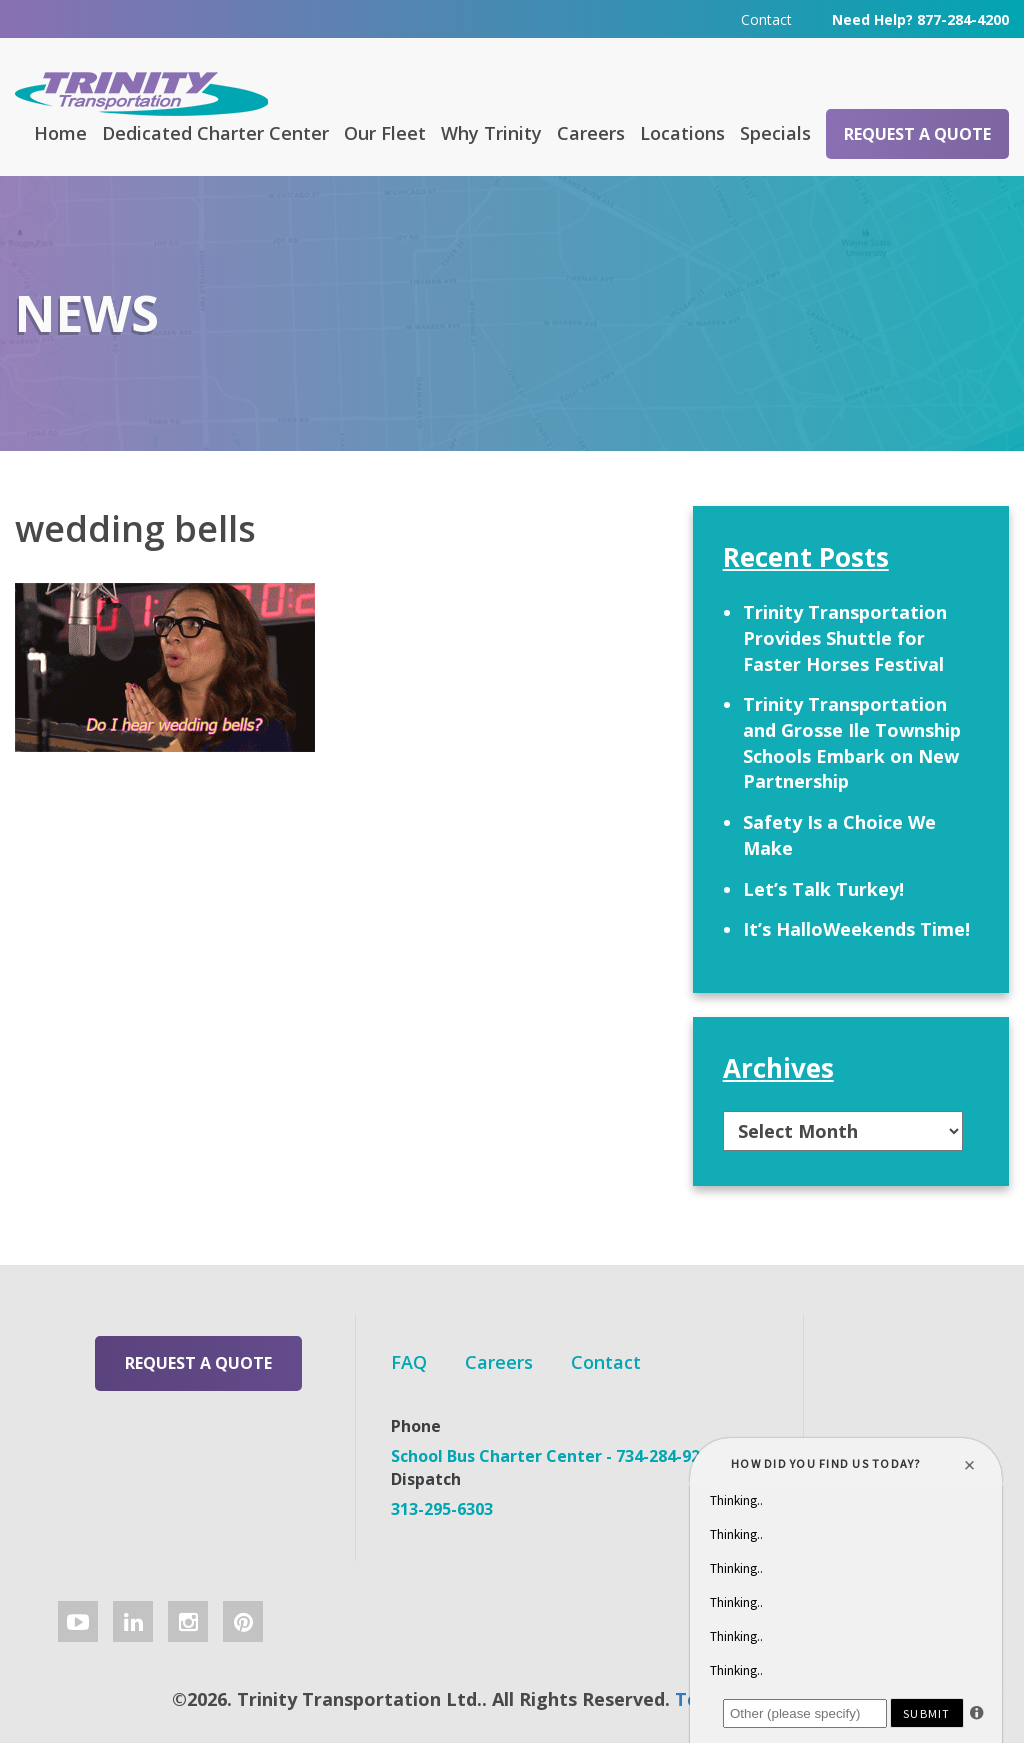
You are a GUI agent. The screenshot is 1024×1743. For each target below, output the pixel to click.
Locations (682, 133)
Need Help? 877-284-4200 (920, 19)
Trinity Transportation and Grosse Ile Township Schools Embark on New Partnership (852, 742)
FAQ (409, 1362)
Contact (766, 19)
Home (60, 133)
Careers (591, 133)
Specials (775, 133)
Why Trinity (491, 133)
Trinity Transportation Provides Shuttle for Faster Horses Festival (845, 637)
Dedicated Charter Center (215, 133)
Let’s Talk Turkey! (823, 889)
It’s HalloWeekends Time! (856, 929)
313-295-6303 (442, 1509)
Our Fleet (385, 133)
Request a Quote (917, 134)
